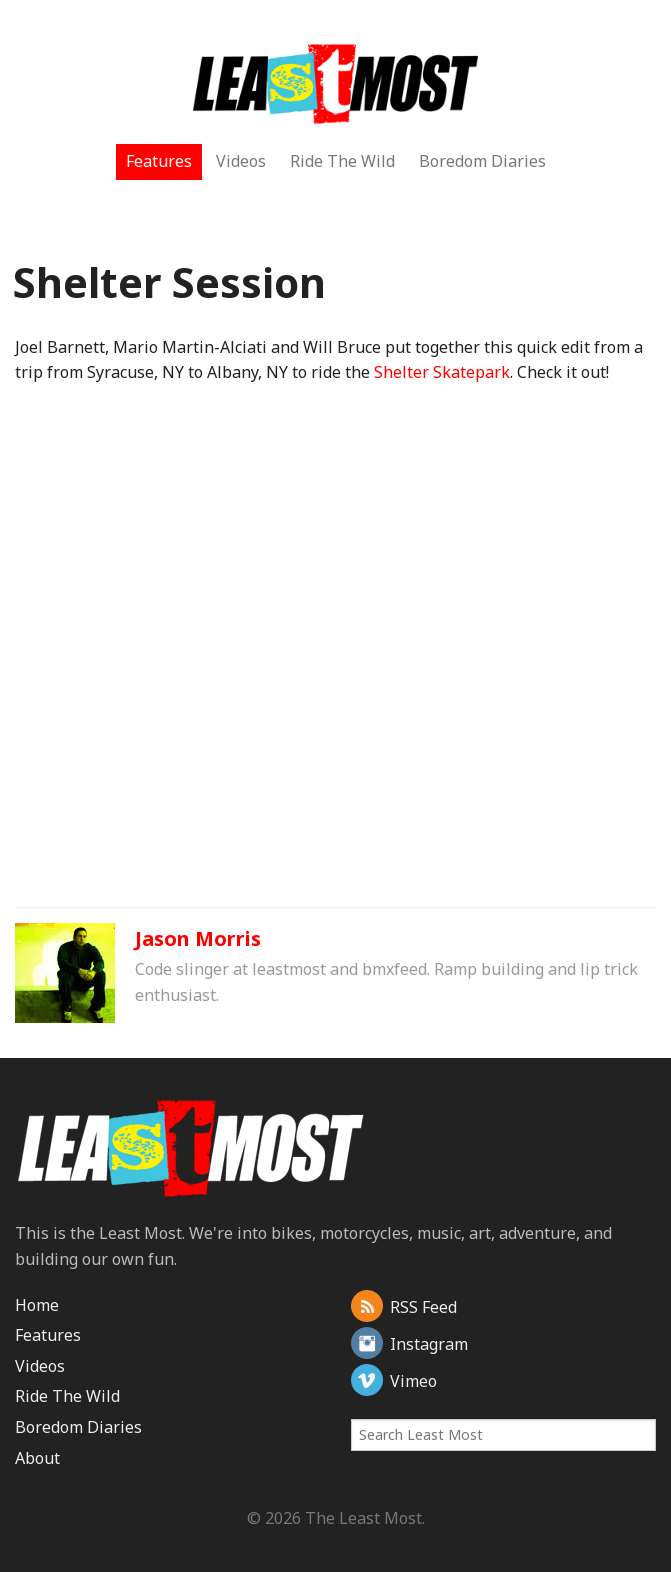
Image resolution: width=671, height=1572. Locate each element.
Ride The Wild (342, 161)
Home (37, 1305)
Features (159, 161)
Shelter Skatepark (442, 372)
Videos (241, 161)
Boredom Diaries (482, 161)
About (37, 1458)
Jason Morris (198, 938)
